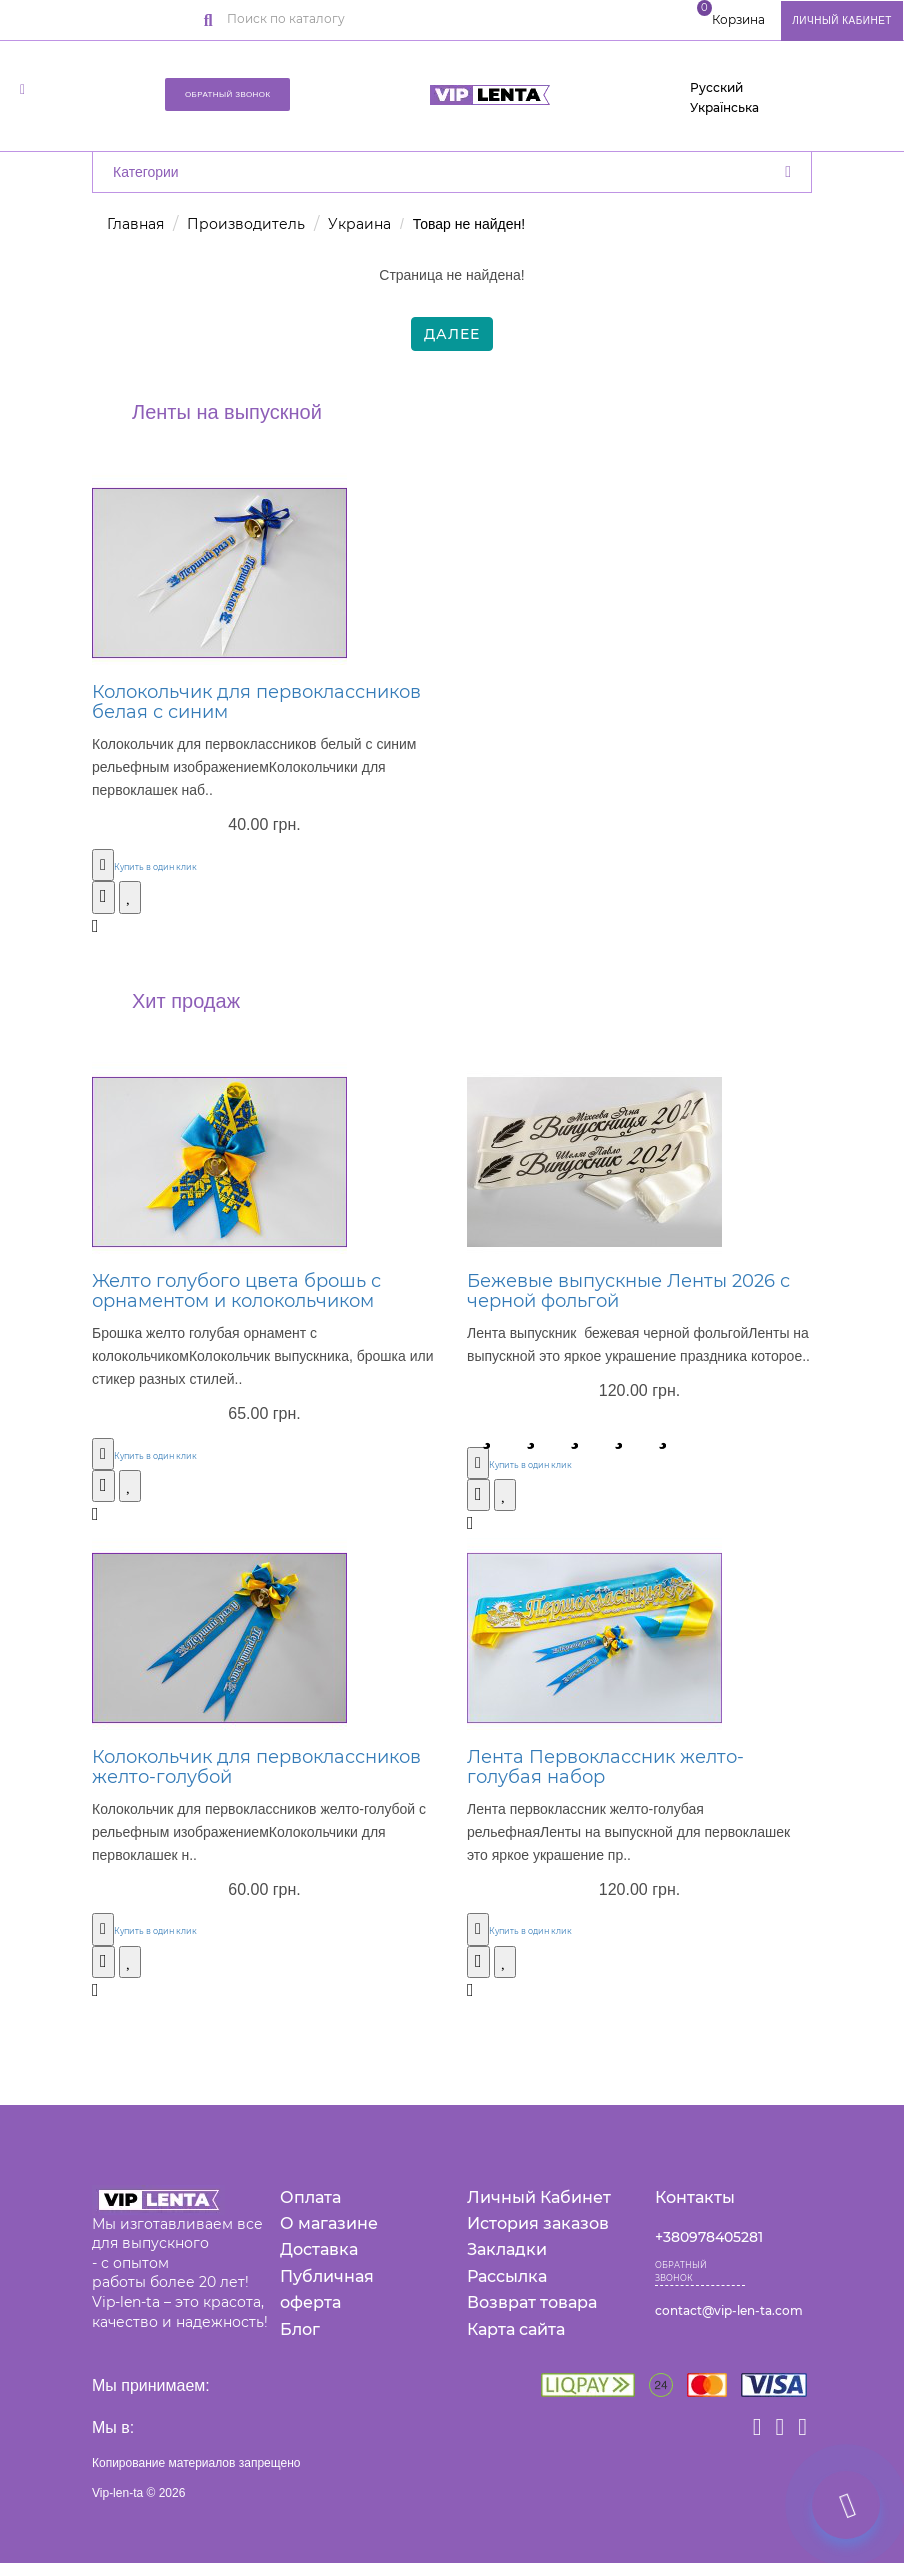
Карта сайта (516, 2329)
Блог (300, 2329)
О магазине (329, 2223)
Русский (716, 87)
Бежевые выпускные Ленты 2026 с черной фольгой (628, 1291)
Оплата (310, 2197)
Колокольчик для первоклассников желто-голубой (256, 1767)
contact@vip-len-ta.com (729, 2310)
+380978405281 (709, 2237)
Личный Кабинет (539, 2197)
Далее (452, 334)
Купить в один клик (155, 867)
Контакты (695, 2197)
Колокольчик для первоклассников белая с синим (256, 702)
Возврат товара (532, 2302)
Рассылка (507, 2276)
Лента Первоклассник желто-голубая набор (605, 1767)
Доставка (319, 2249)
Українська (724, 107)
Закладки (507, 2249)
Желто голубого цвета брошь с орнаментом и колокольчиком (236, 1291)
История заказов (538, 2223)
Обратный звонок (228, 94)
